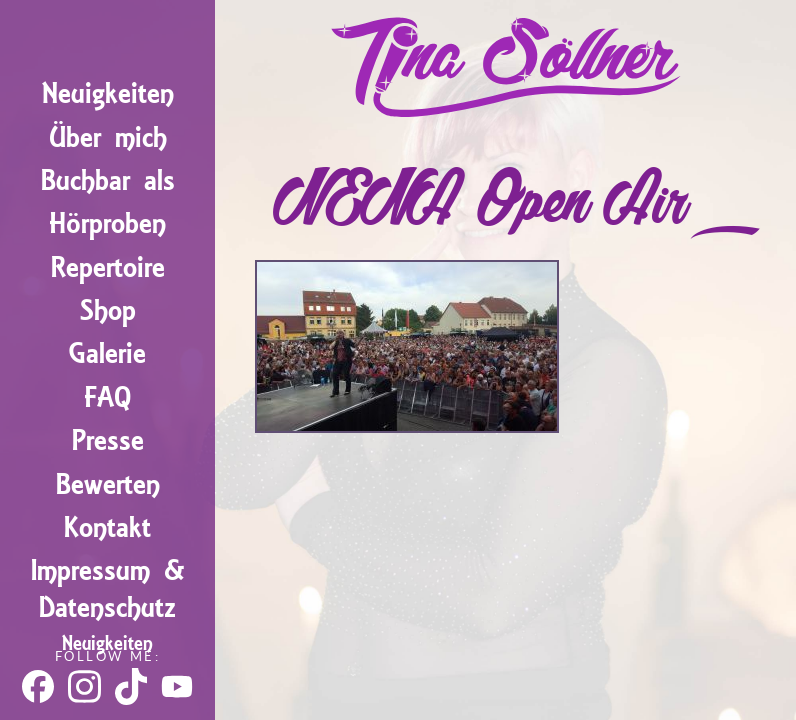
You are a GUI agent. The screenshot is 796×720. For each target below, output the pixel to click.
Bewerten (108, 484)
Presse (108, 440)
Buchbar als (108, 180)
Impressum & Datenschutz (108, 589)
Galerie (107, 353)
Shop (108, 310)
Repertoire (108, 267)
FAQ (107, 397)
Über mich (108, 137)
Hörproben (107, 223)
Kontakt (107, 527)
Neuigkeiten (108, 93)
